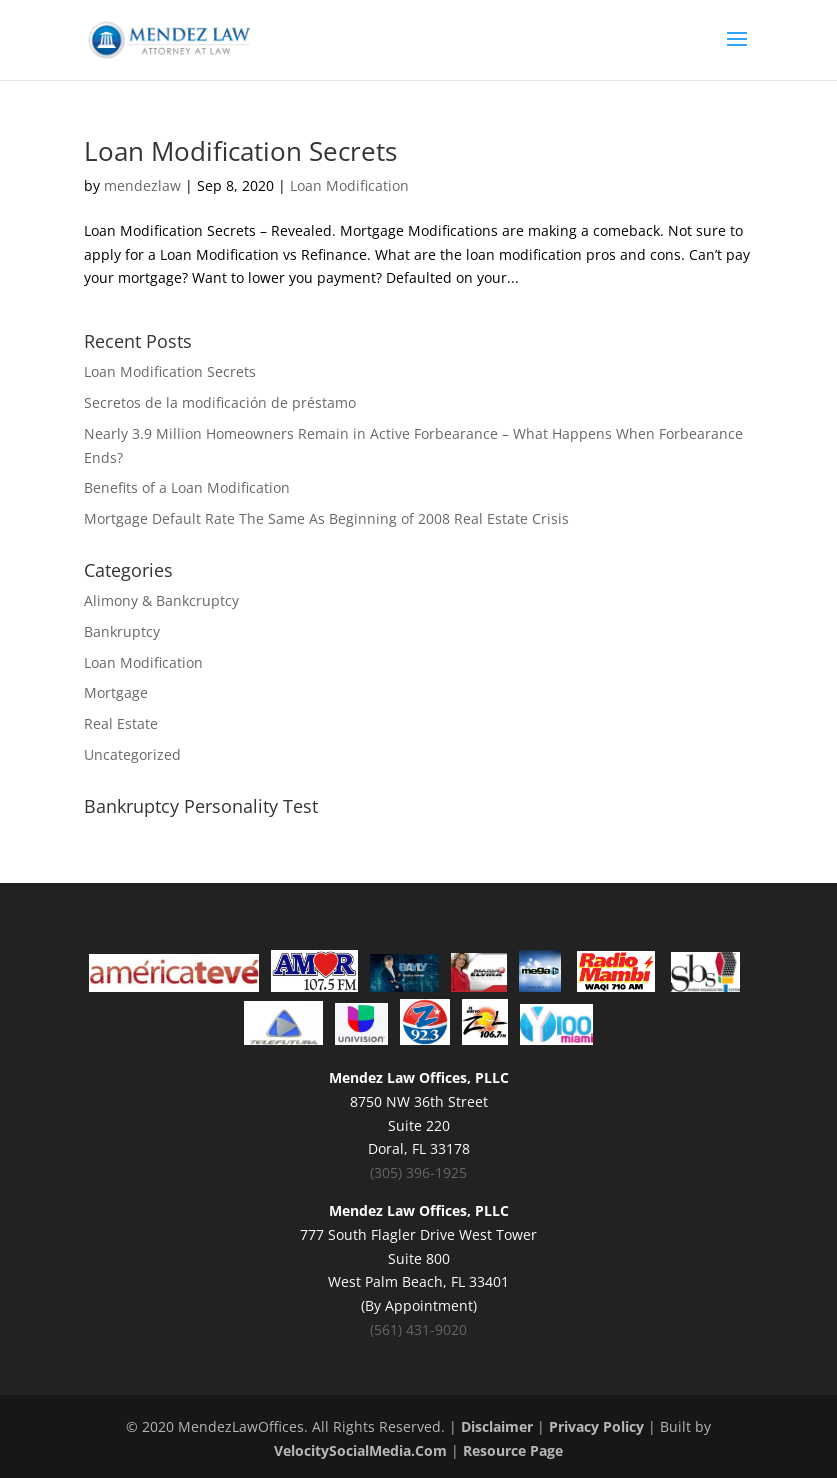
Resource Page (513, 1450)
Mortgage (116, 692)
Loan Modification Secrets (240, 151)
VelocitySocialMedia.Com (360, 1450)
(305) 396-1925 (418, 1172)
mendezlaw (142, 185)
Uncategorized (132, 754)
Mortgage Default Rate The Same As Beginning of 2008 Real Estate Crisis (326, 518)
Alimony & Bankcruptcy (161, 600)
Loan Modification (349, 185)
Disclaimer (497, 1426)
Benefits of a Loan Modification (187, 487)
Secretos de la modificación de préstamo (220, 402)
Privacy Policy (596, 1426)
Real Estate (121, 723)
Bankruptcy (122, 631)
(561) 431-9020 (418, 1329)
